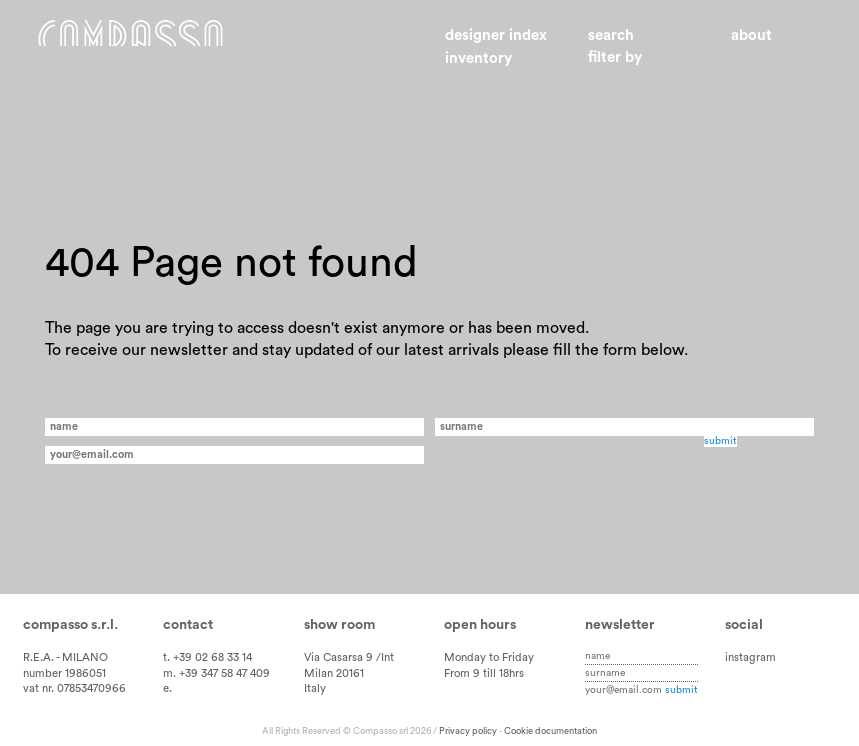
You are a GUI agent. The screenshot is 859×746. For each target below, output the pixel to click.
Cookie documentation (550, 731)
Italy (315, 688)
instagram (750, 657)
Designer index (496, 35)
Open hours (480, 625)
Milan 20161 (334, 673)
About (751, 35)
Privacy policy (468, 731)
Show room (339, 625)
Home (155, 48)
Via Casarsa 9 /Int (349, 657)
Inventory (478, 58)
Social (744, 625)
